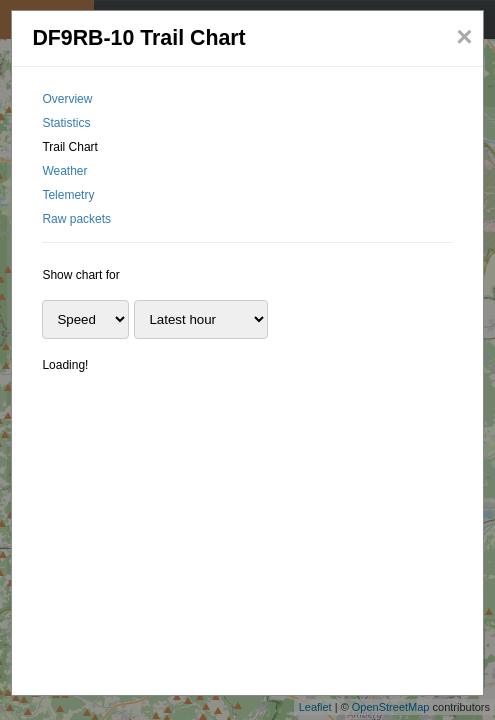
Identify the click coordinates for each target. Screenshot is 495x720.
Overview (67, 99)
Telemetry (68, 195)
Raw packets (76, 219)
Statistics (66, 123)
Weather (64, 171)
